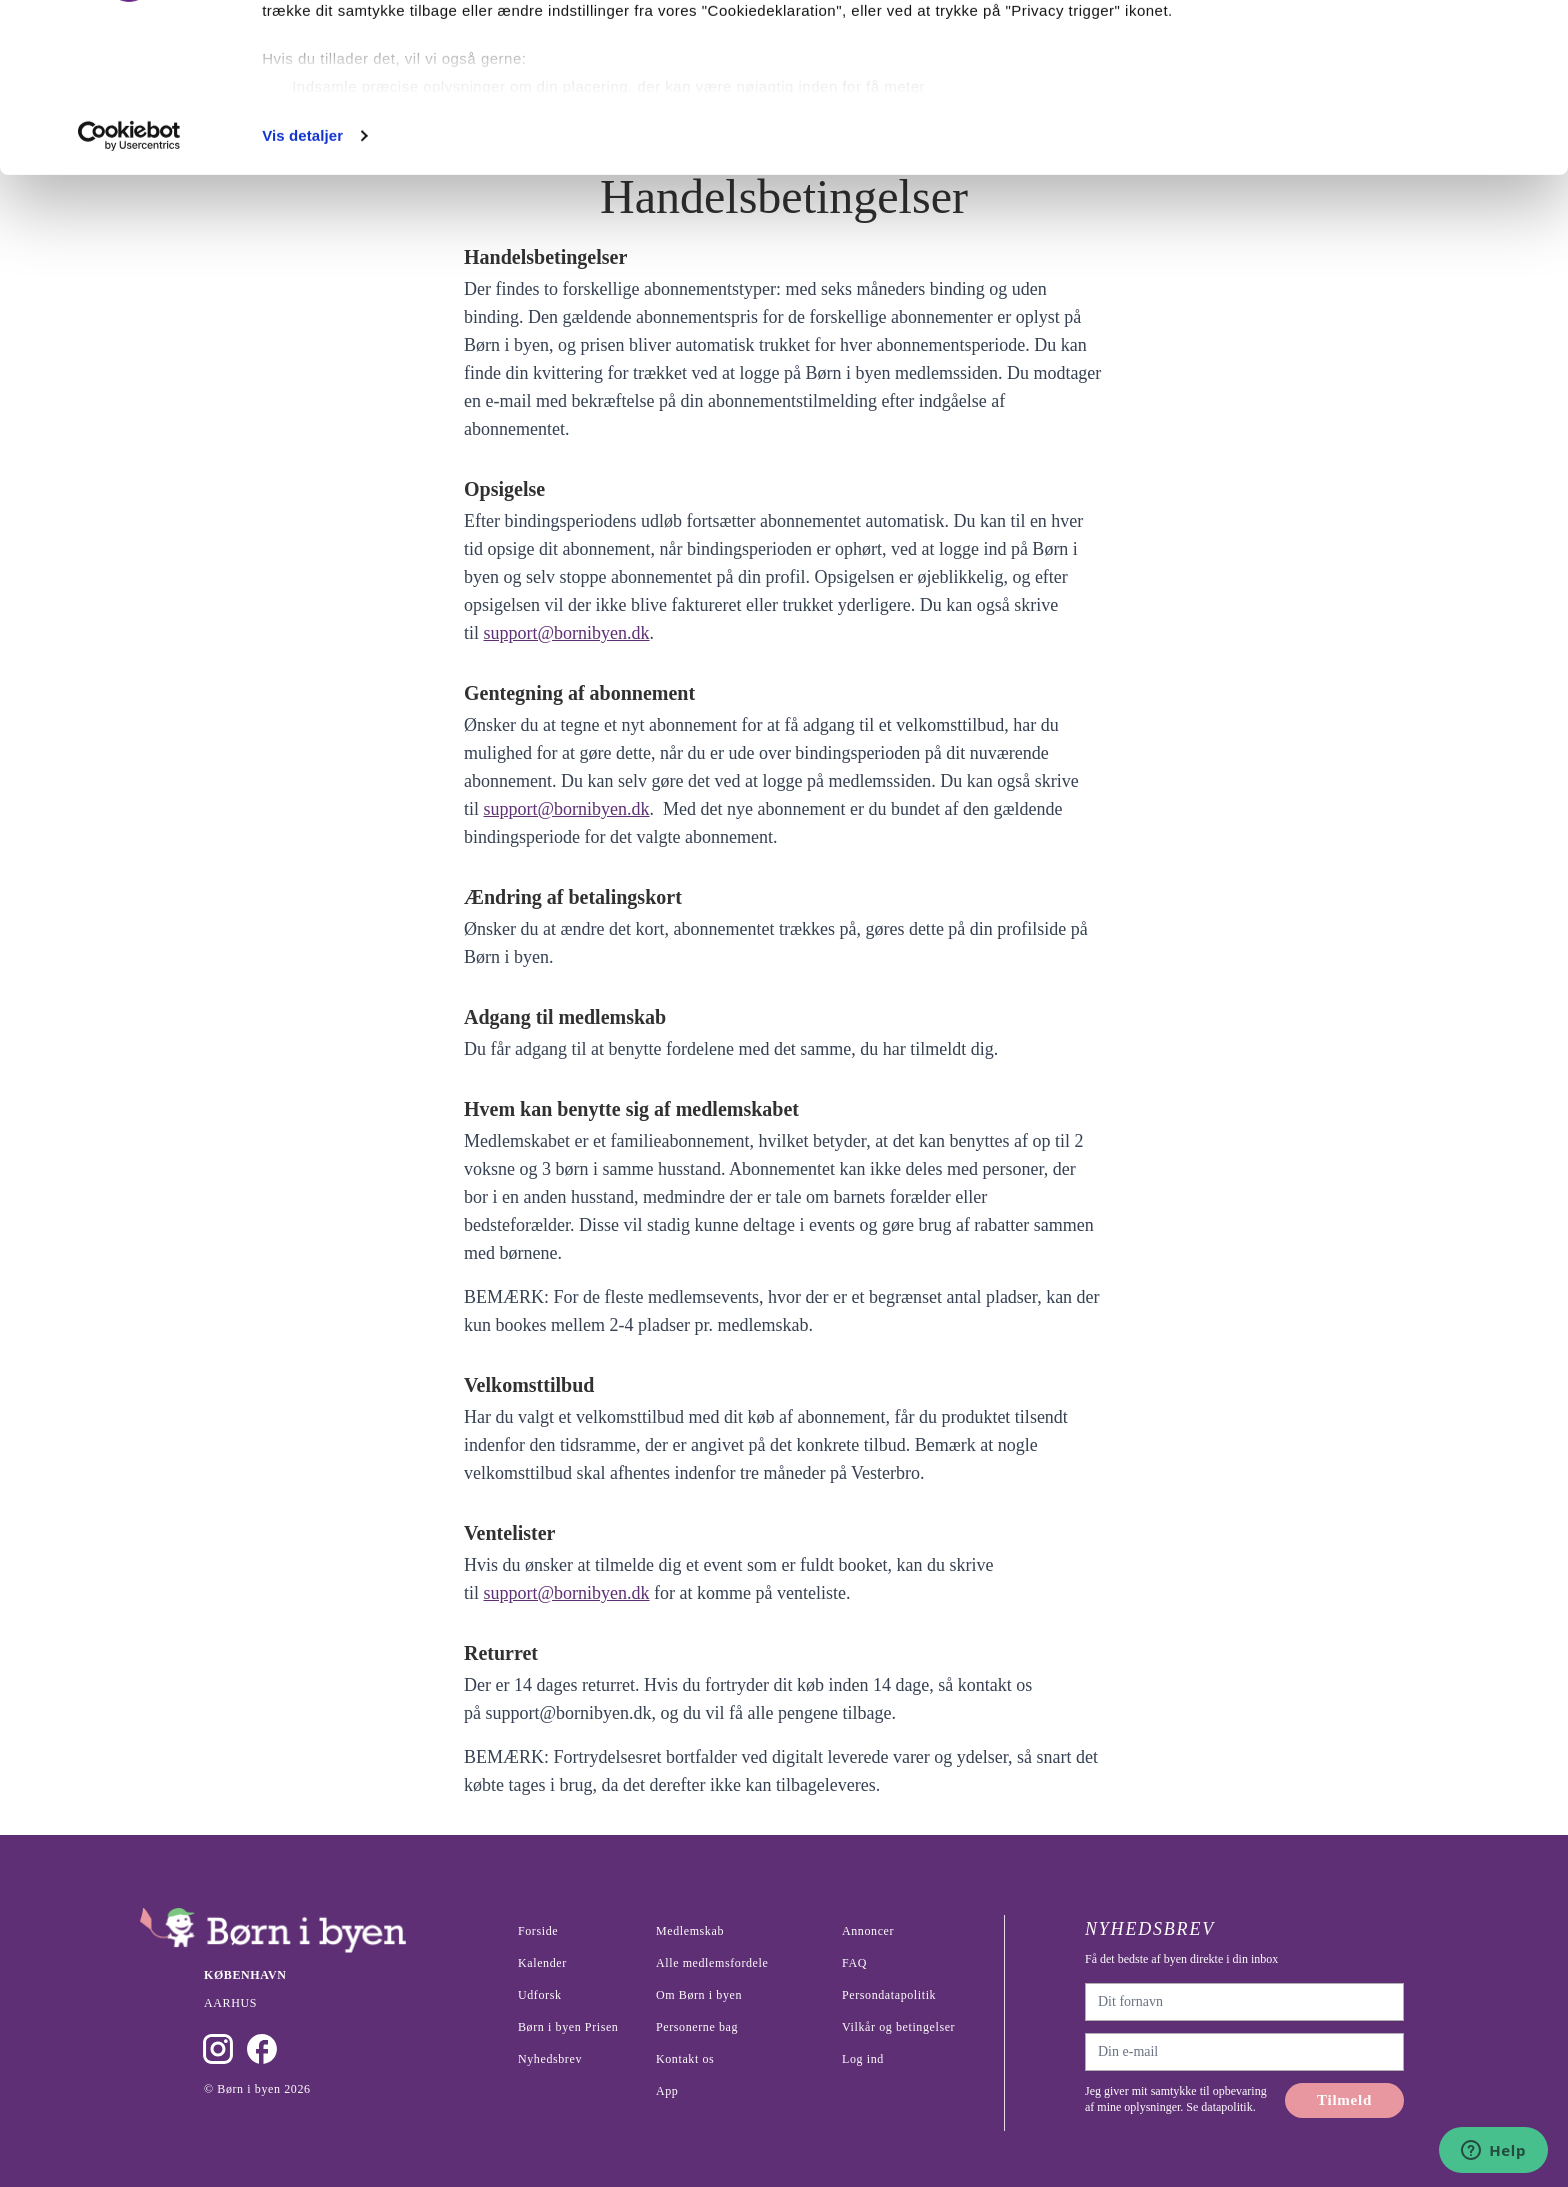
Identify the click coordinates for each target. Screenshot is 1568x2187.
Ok (1401, 52)
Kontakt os (685, 2059)
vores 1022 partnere (378, 72)
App (667, 2091)
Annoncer (868, 1931)
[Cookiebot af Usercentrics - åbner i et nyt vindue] (129, 294)
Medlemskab (690, 1931)
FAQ (854, 1963)
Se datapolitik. (1219, 2107)
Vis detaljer (302, 293)
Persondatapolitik (889, 1995)
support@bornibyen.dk (567, 633)
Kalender (542, 1963)
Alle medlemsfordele (712, 1963)
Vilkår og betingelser (898, 2027)
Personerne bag (697, 2027)
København (245, 1975)
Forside (538, 1931)
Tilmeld (1344, 2100)
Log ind (863, 2059)
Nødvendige (1401, 118)
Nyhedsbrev (550, 2059)
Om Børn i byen (699, 1995)
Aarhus (230, 2003)
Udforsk (540, 1995)
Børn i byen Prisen (568, 2027)
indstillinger (833, 144)
